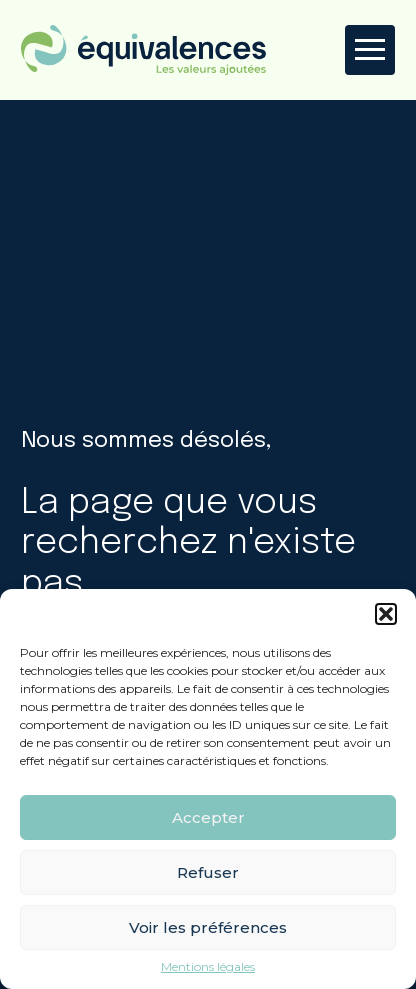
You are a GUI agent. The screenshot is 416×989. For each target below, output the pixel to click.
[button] (386, 614)
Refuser (208, 872)
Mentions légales (208, 967)
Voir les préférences (208, 927)
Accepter (208, 817)
